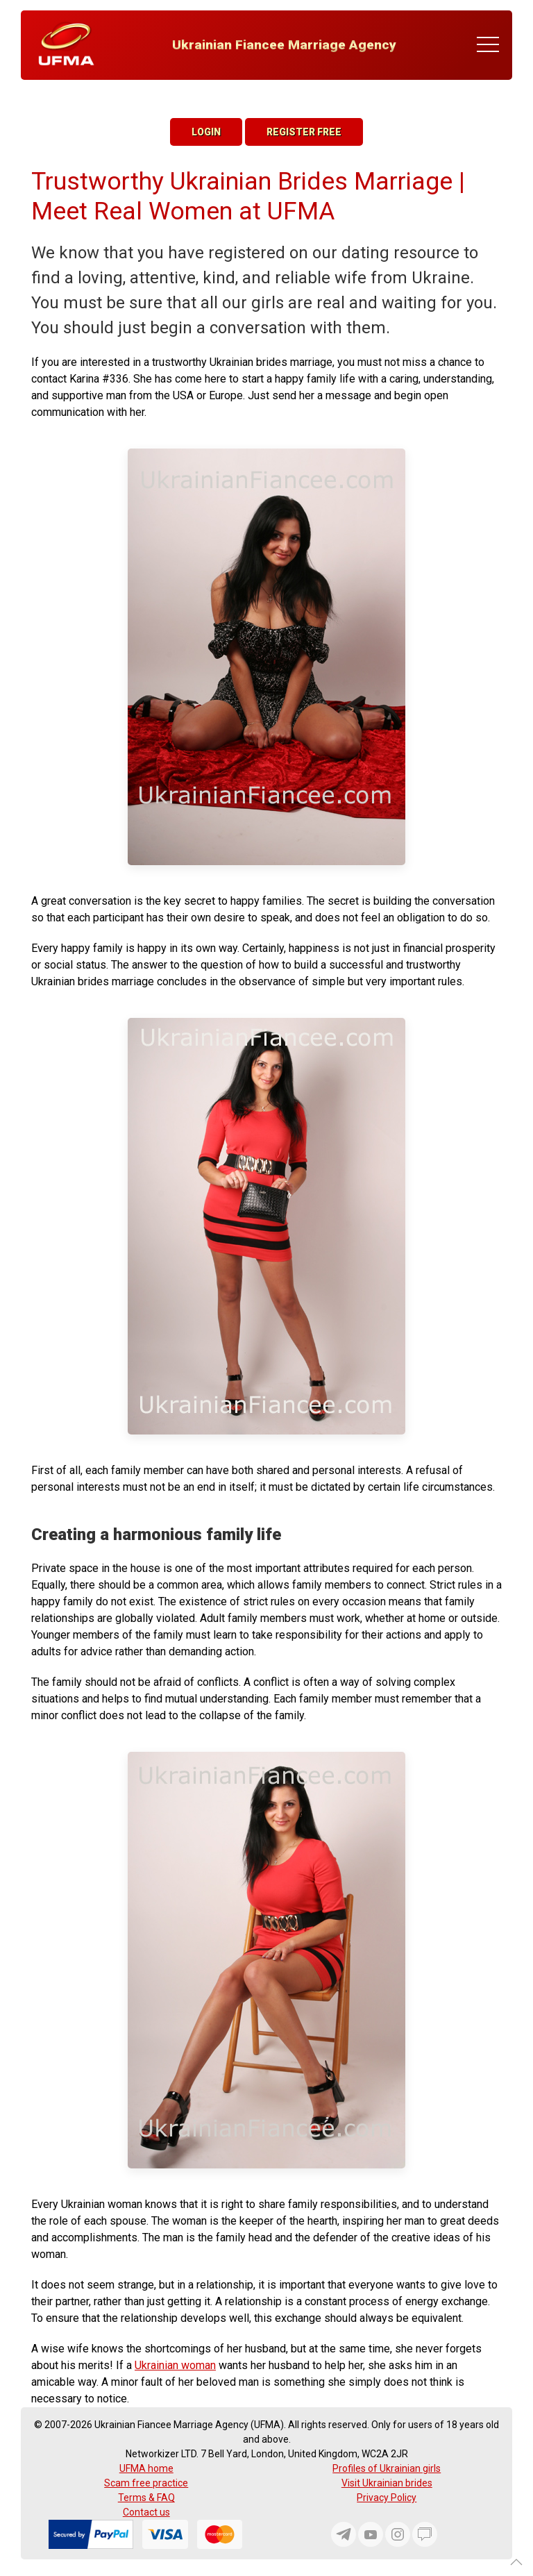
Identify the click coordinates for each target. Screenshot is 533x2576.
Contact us (146, 2512)
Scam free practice (146, 2483)
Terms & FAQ (146, 2497)
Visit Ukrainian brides (386, 2483)
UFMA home (146, 2468)
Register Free (303, 131)
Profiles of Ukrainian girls (386, 2468)
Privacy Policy (386, 2497)
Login (206, 131)
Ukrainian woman (175, 2365)
